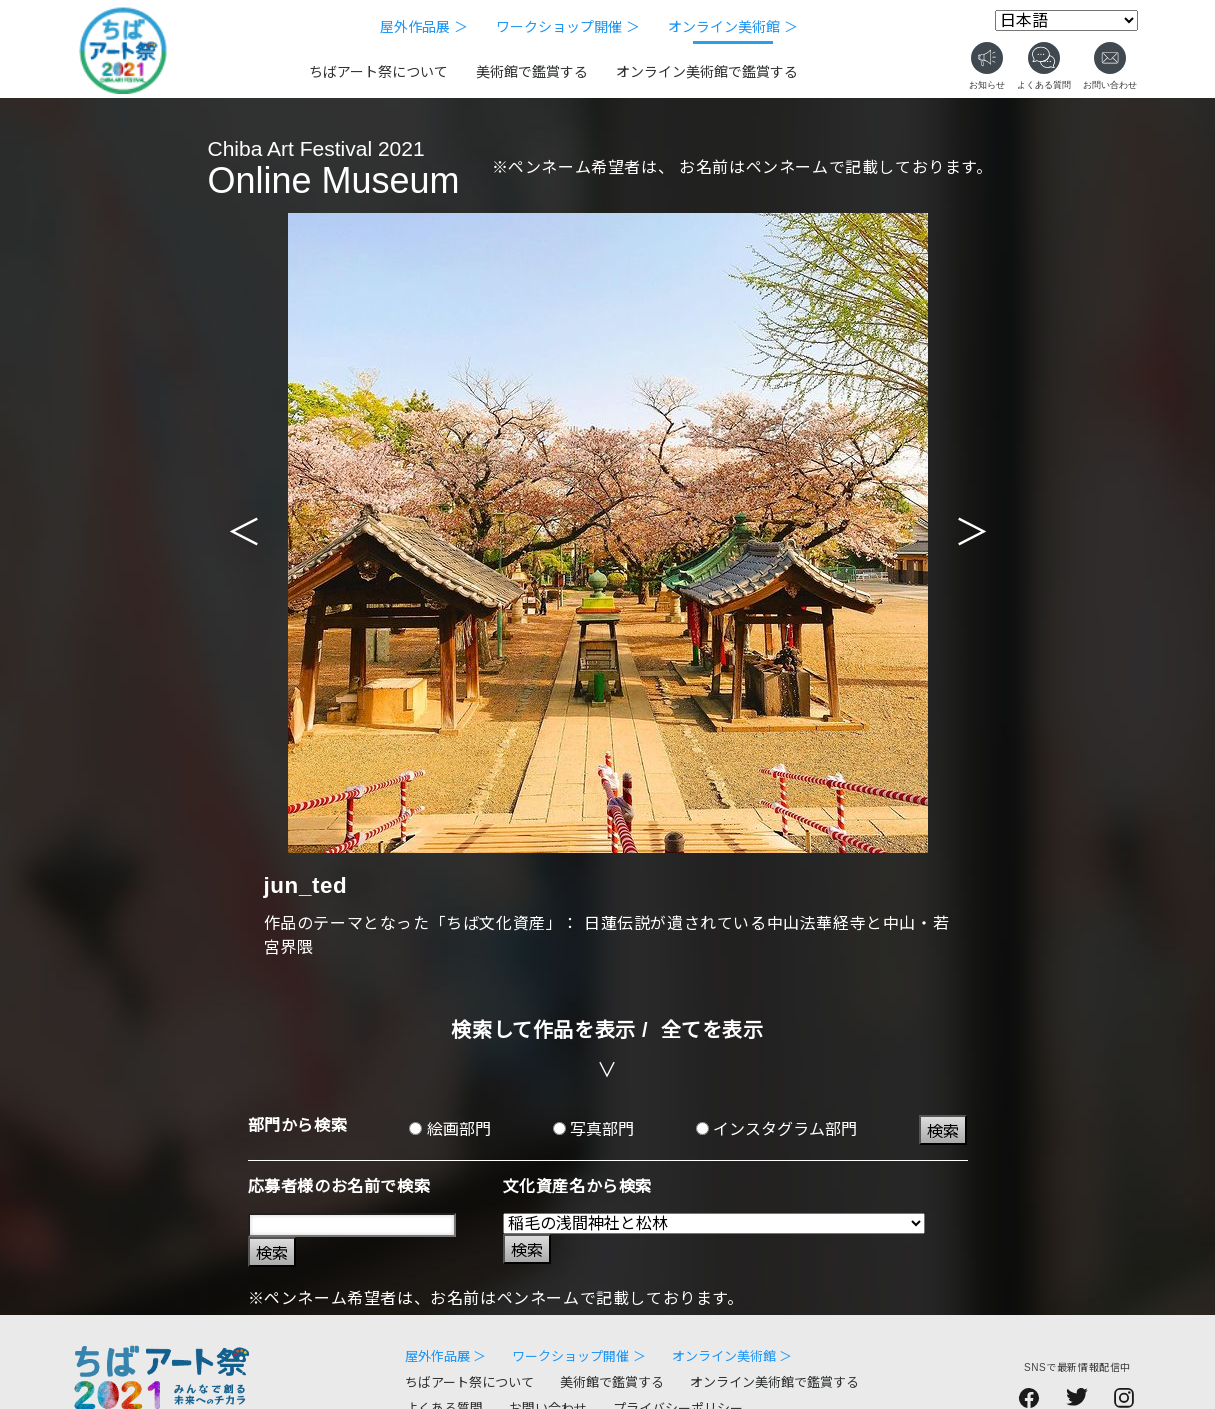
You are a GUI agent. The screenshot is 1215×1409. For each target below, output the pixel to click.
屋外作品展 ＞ (424, 27)
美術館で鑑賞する (532, 72)
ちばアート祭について (378, 72)
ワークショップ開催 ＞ (568, 27)
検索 (943, 1131)
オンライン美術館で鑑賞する (707, 72)
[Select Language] (1066, 20)
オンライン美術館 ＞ (733, 27)
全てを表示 (712, 1030)
